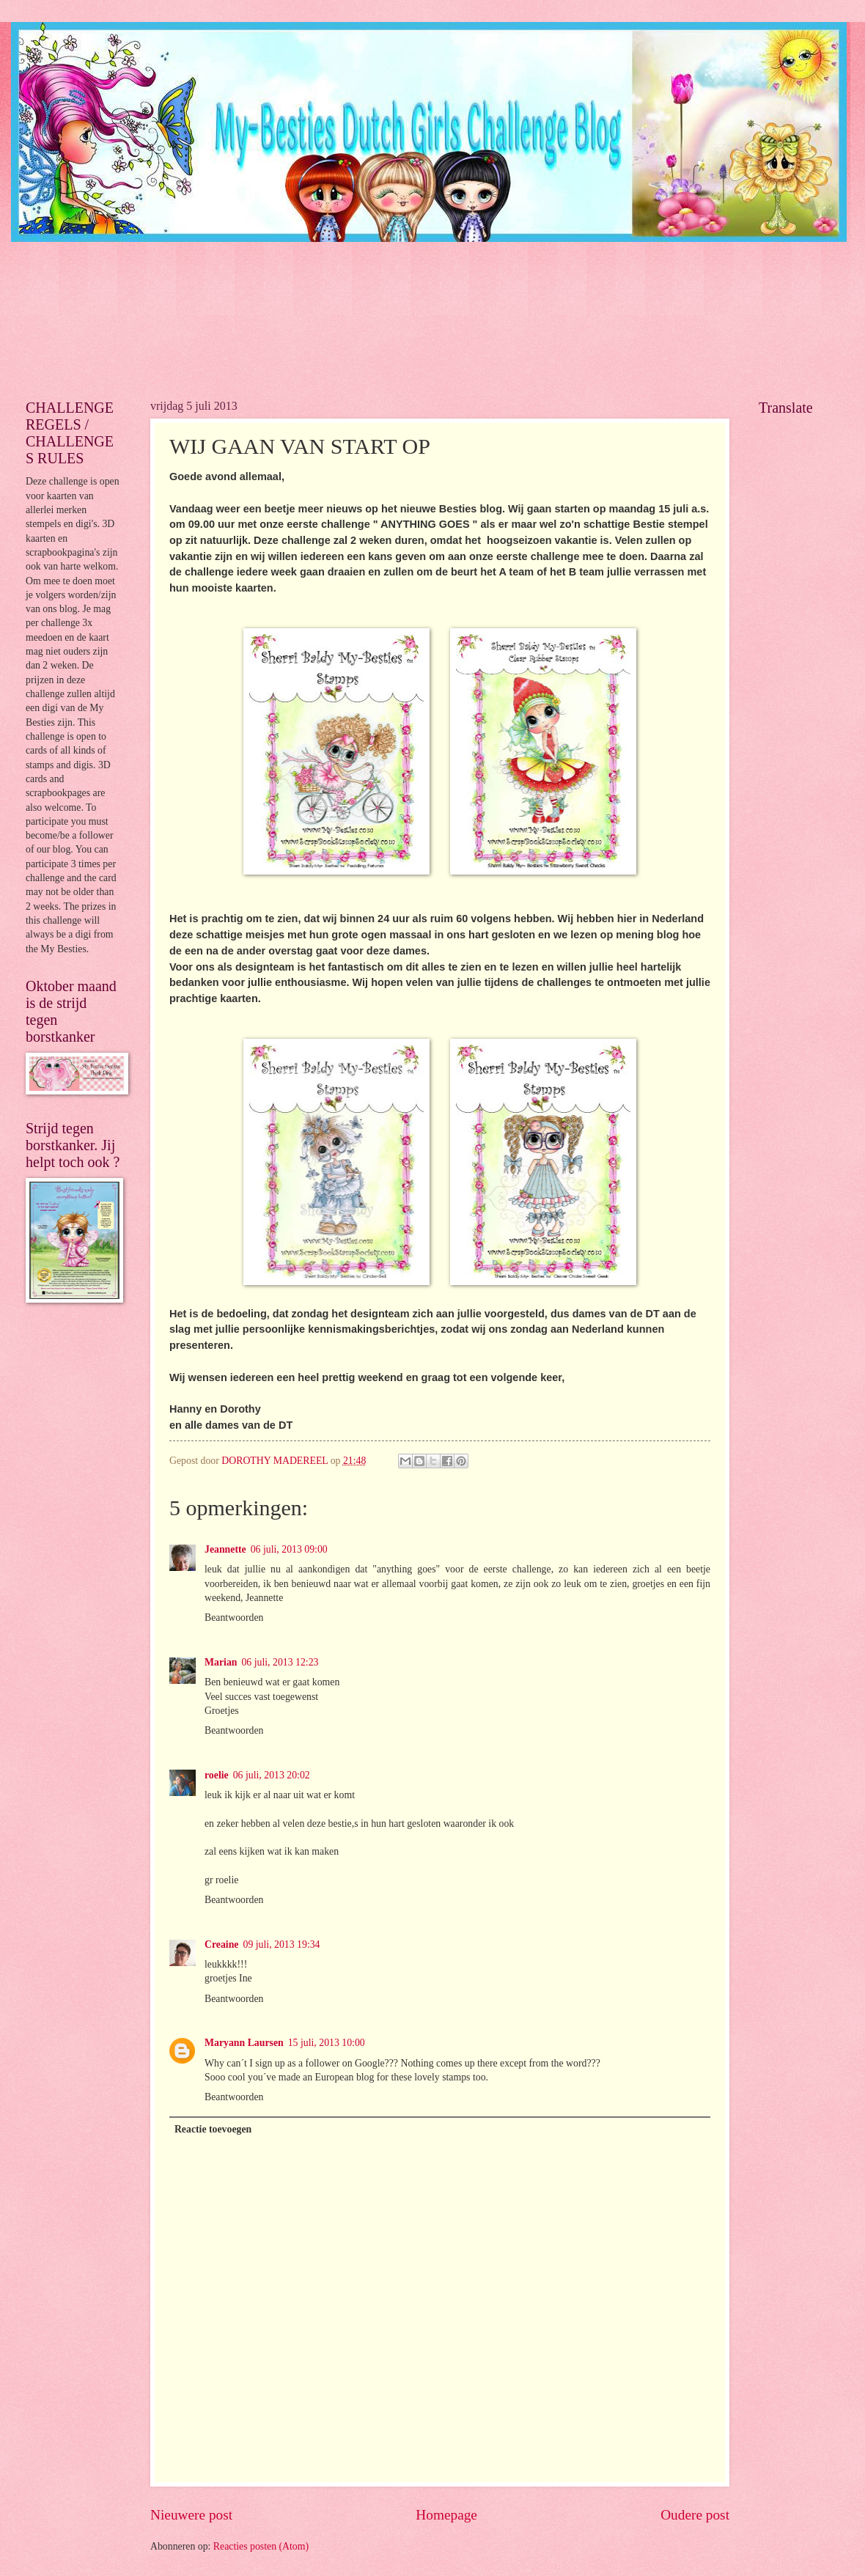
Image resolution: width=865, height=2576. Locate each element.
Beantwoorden (234, 1617)
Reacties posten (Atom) (261, 2546)
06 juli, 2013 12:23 (279, 1662)
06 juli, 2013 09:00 (289, 1549)
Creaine (222, 1944)
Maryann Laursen (244, 2042)
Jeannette (225, 1549)
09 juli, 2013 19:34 (281, 1944)
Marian (221, 1662)
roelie (217, 1775)
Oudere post (694, 2514)
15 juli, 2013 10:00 (326, 2042)
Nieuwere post (191, 2514)
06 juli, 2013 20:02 (271, 1775)
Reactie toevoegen (212, 2129)
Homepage (446, 2514)
